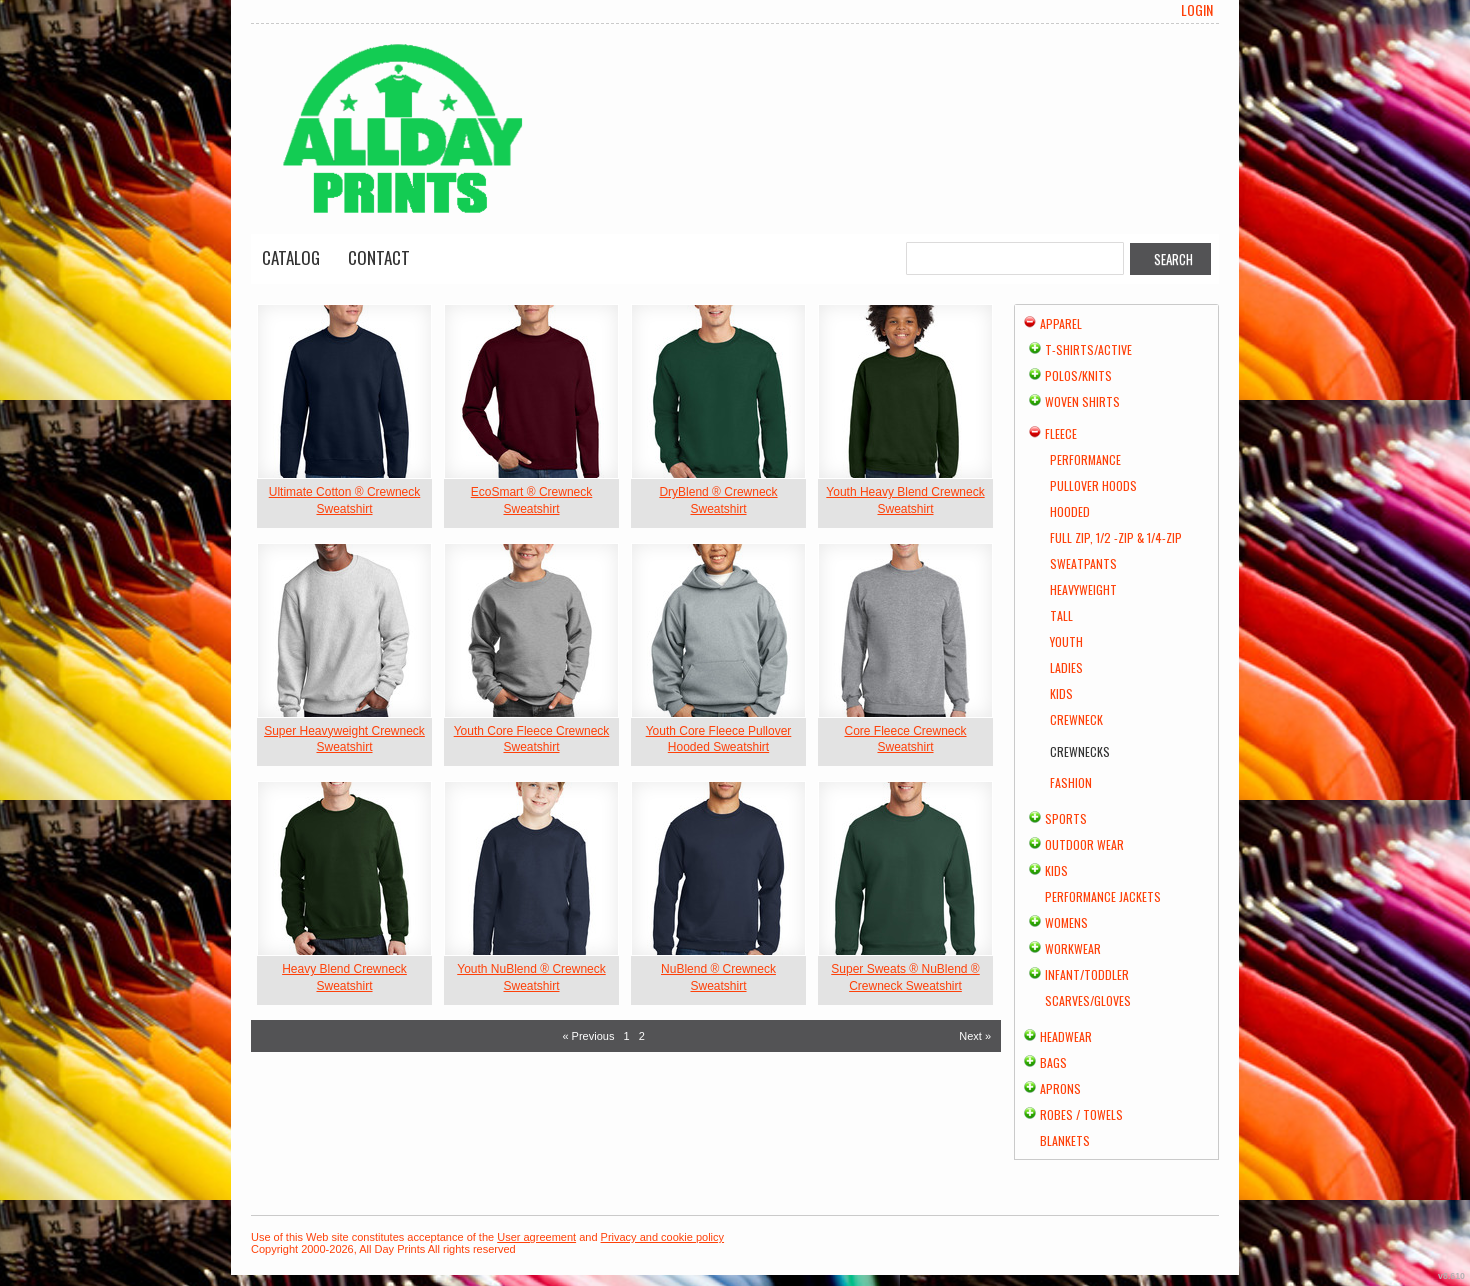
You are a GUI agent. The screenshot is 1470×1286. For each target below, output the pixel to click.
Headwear (1066, 1036)
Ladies (1066, 667)
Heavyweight (1083, 589)
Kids (1061, 693)
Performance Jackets (1103, 896)
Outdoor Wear (1084, 844)
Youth (1066, 641)
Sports (1066, 818)
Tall (1061, 615)
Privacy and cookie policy (663, 1237)
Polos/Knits (1078, 375)
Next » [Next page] (975, 1036)
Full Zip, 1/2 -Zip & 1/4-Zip (1116, 537)
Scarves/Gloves (1088, 1000)
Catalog (291, 257)
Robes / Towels (1081, 1114)
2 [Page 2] (642, 1036)
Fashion (1071, 782)
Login (1197, 10)
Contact (379, 257)
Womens (1066, 922)
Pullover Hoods (1093, 485)
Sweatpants (1083, 563)
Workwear (1073, 948)
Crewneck (1076, 719)
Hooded (1070, 511)
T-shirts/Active (1088, 349)
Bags (1053, 1062)
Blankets (1065, 1140)
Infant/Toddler (1087, 974)
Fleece (1061, 433)
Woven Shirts (1082, 401)
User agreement (536, 1237)
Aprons (1060, 1088)
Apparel (1061, 323)
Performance (1085, 459)
